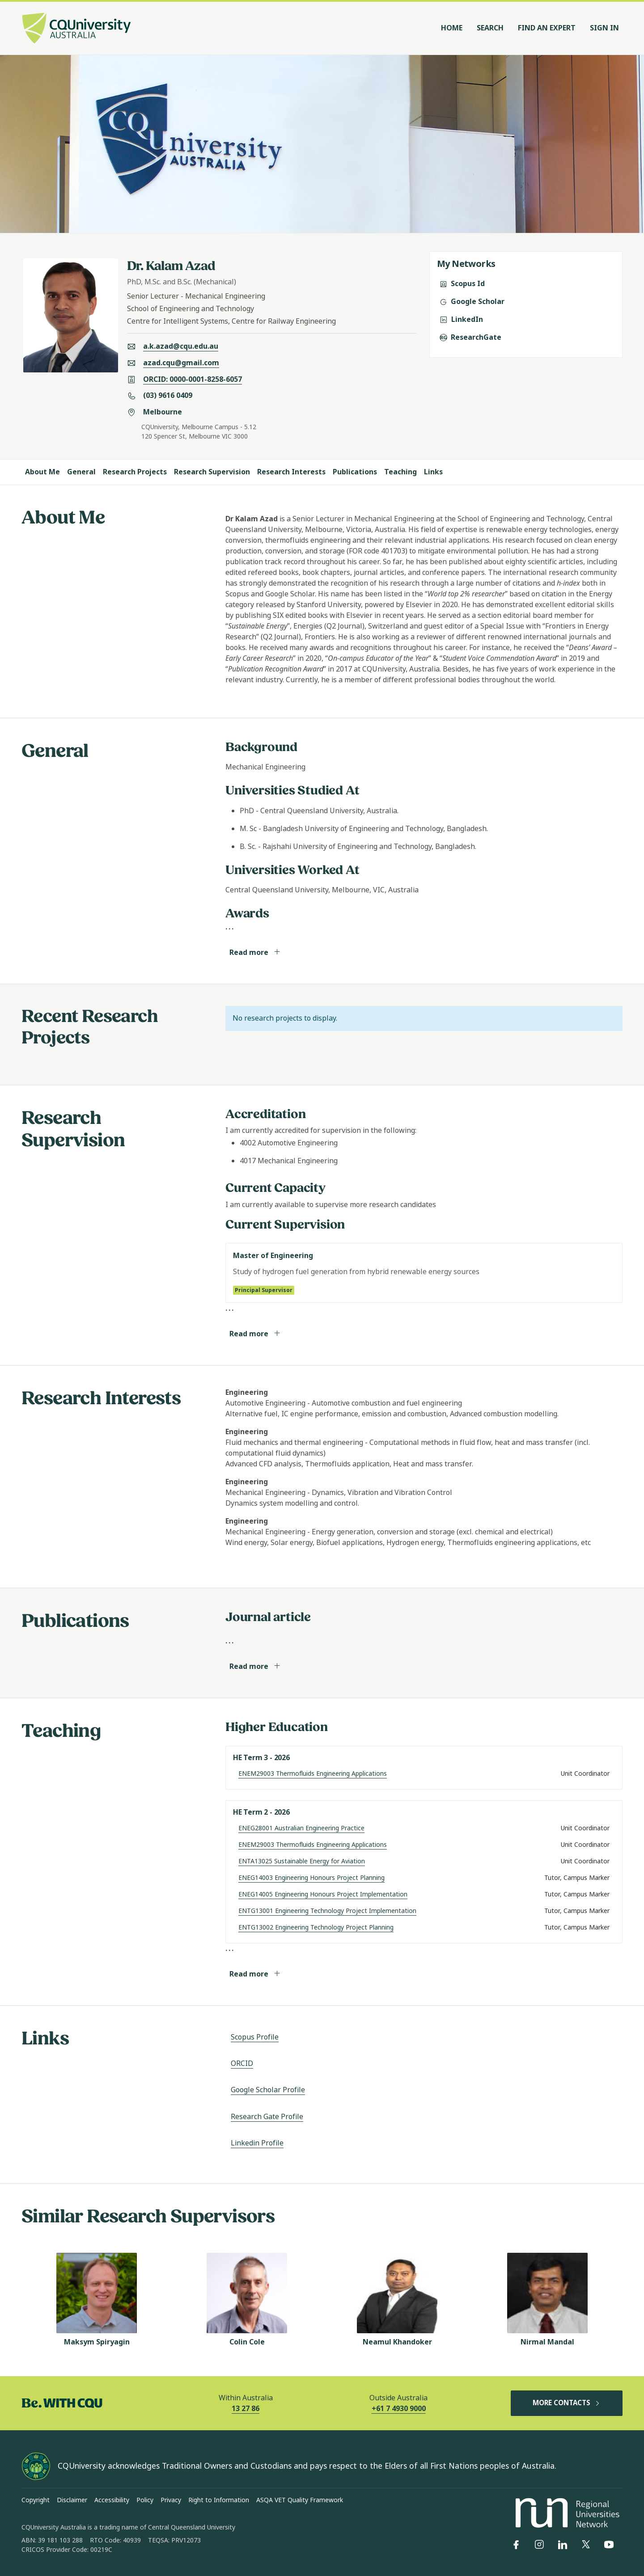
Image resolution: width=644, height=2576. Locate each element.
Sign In (604, 28)
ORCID (242, 2063)
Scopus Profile (255, 2037)
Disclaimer (72, 2500)
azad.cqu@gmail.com (181, 363)
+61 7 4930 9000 (399, 2408)
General (81, 472)
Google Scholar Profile (268, 2090)
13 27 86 (245, 2408)
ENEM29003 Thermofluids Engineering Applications (312, 1773)
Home (451, 28)
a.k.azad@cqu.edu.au (180, 346)
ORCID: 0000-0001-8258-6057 (192, 379)
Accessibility (111, 2500)
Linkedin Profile (257, 2143)
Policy (144, 2500)
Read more (255, 952)
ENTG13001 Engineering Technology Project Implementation (327, 1910)
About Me (42, 472)
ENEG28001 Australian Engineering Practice (301, 1828)
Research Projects (135, 472)
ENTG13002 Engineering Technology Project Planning (316, 1927)
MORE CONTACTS (567, 2403)
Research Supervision (212, 472)
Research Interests (291, 472)
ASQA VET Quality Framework (299, 2500)
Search (490, 28)
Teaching (400, 472)
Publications (355, 472)
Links (433, 472)
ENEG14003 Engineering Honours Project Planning (311, 1877)
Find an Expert (547, 28)
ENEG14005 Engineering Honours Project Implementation (322, 1894)
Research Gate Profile (267, 2116)
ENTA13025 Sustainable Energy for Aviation (301, 1861)
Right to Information (218, 2500)
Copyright (35, 2500)
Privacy (171, 2500)
